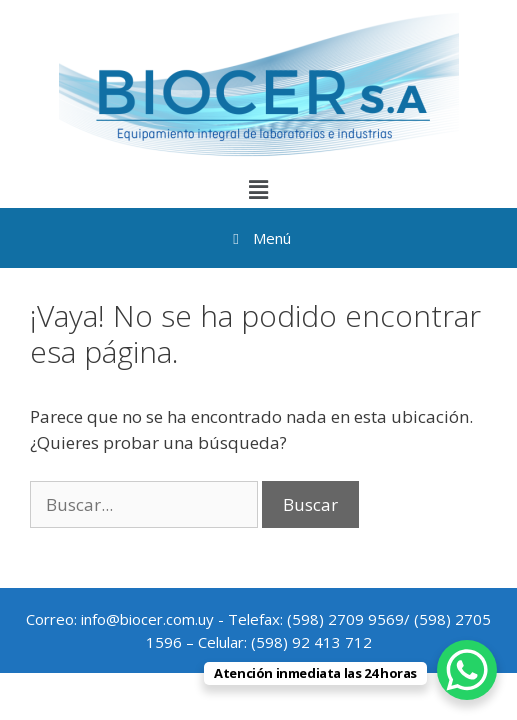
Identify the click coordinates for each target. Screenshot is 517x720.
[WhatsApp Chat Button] (467, 670)
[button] (258, 189)
